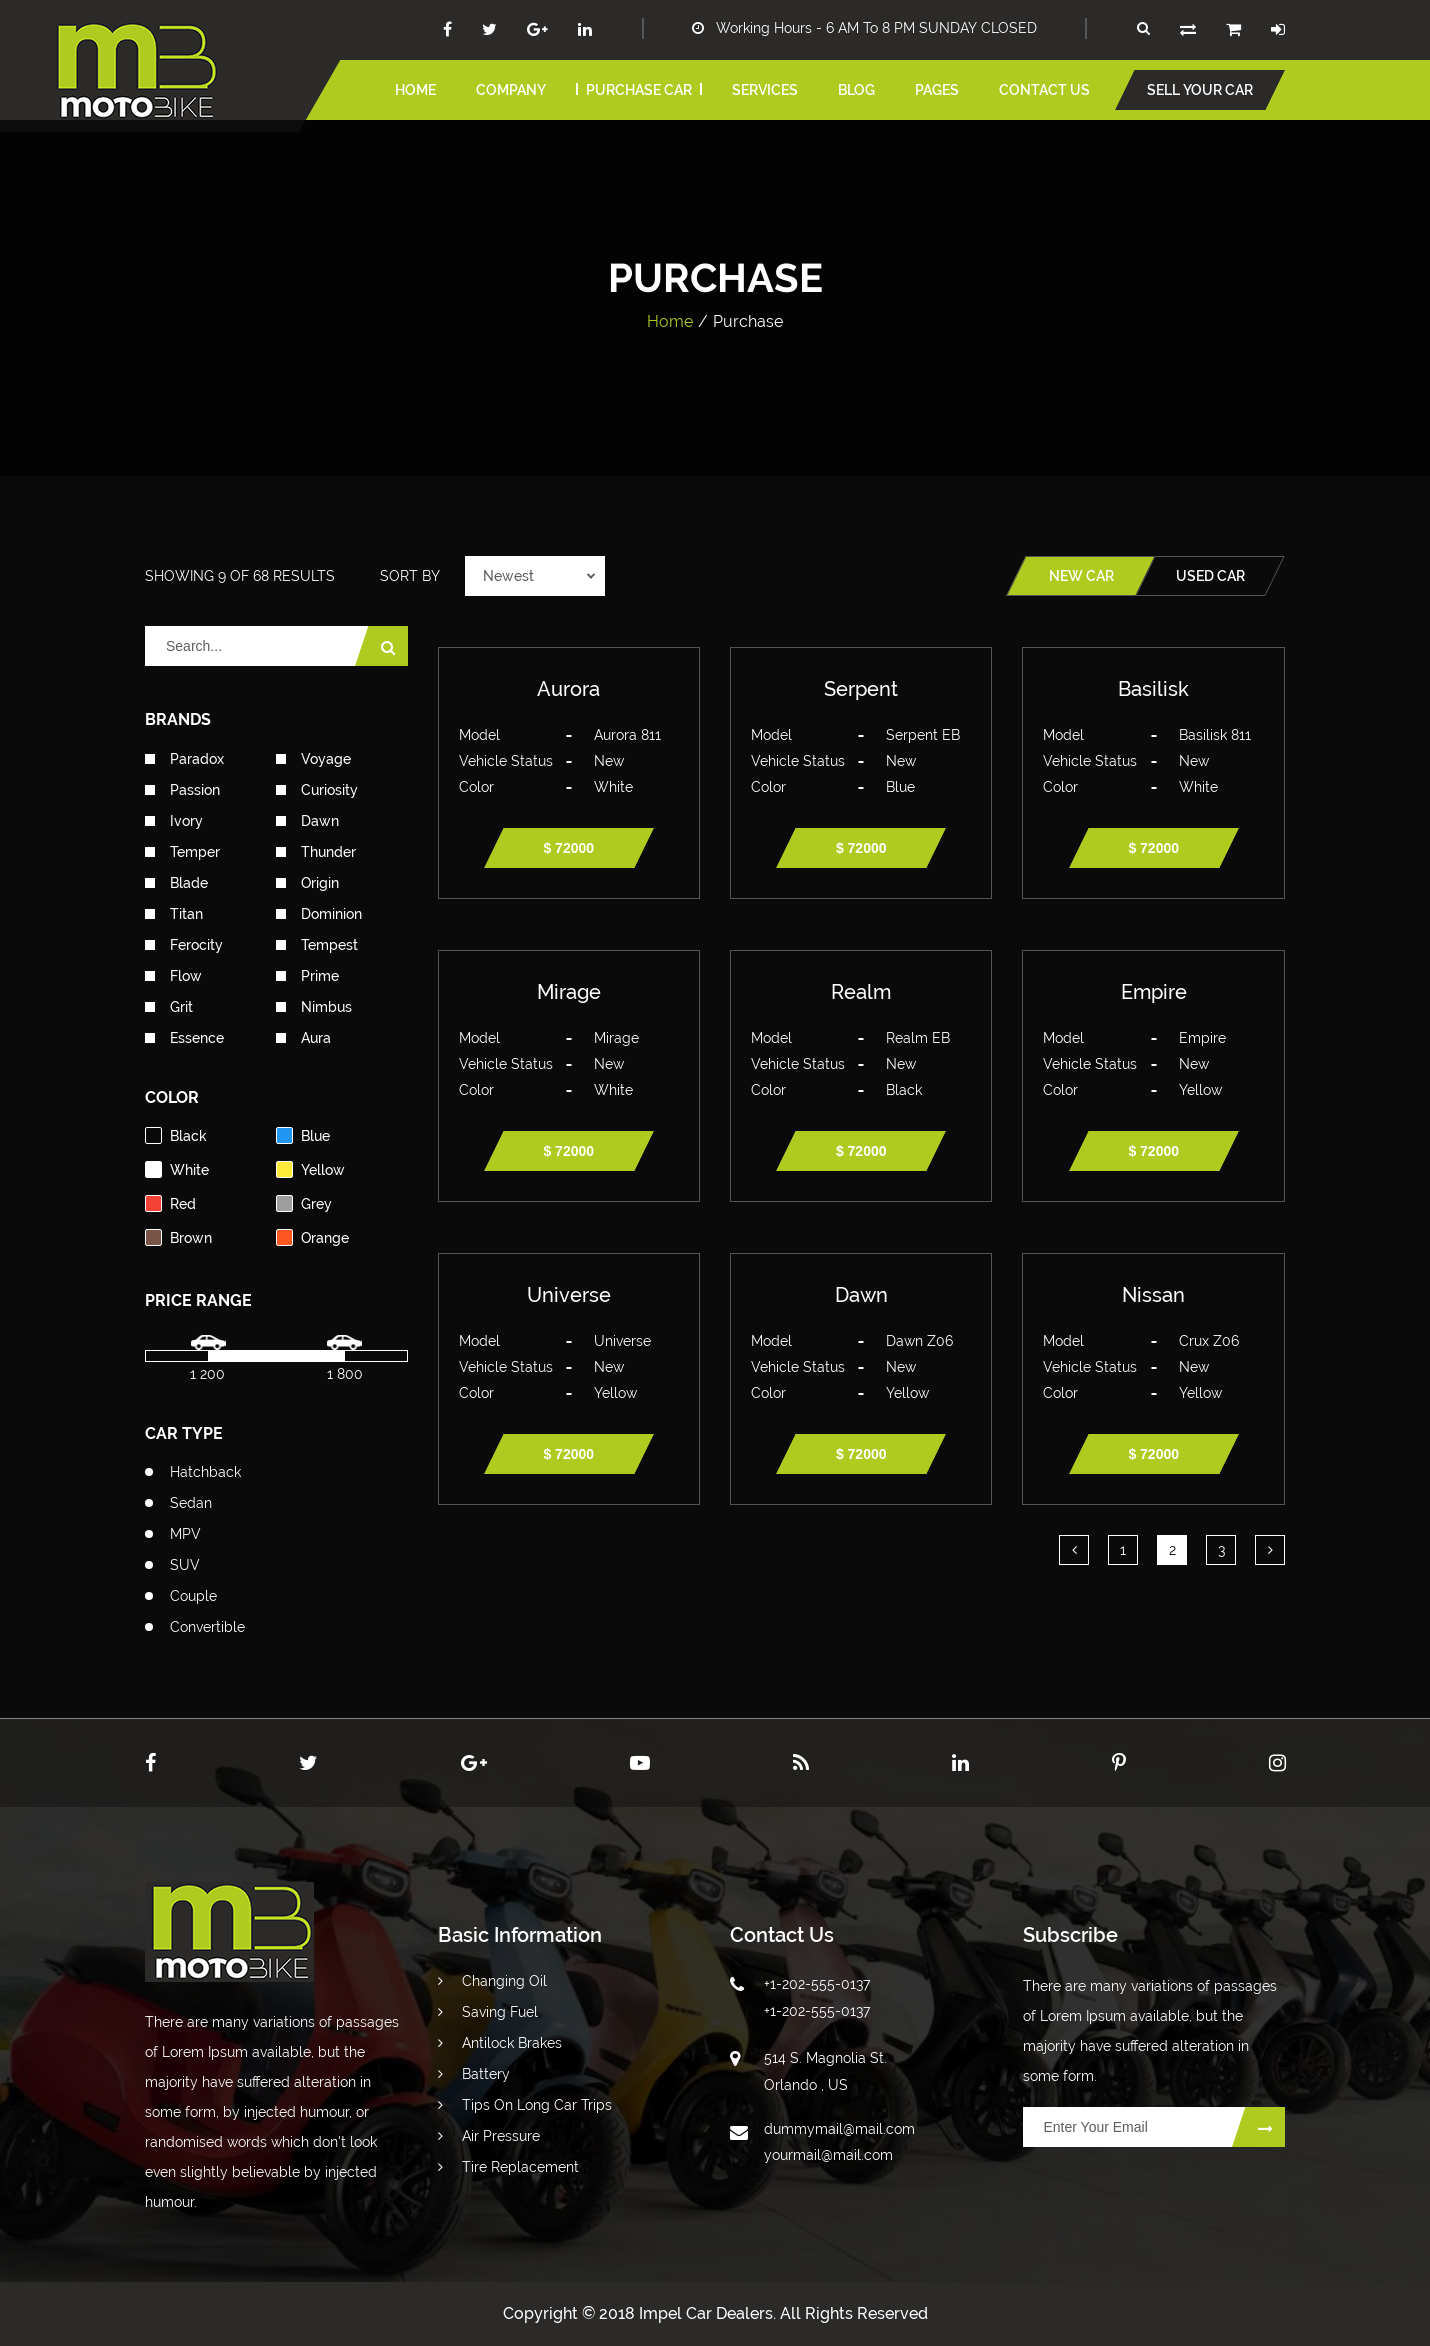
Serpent (861, 689)
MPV (185, 1534)
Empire (1154, 992)
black (176, 1135)
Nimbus (314, 1007)
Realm (861, 992)
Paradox (184, 759)
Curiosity (317, 790)
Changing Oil (492, 1981)
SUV (185, 1565)
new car (1081, 576)
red (170, 1203)
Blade (176, 883)
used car (1210, 576)
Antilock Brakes (500, 2043)
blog (856, 90)
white (177, 1169)
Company (511, 90)
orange (312, 1237)
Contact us (1044, 90)
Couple (193, 1596)
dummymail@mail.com (839, 2129)
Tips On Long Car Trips (525, 2105)
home (415, 90)
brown (178, 1237)
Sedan (191, 1503)
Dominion (319, 914)
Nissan (1153, 1295)
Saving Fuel (488, 2012)
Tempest (317, 945)
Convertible (207, 1627)
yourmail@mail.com (828, 2155)
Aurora (568, 689)
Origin (307, 883)
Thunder (316, 852)
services (765, 90)
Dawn (307, 821)
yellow (310, 1169)
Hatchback (205, 1472)
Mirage (569, 992)
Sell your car (1200, 90)
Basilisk (1153, 689)
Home (670, 321)
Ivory (174, 821)
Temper (182, 852)
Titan (174, 914)
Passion (182, 790)
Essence (184, 1038)
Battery (474, 2074)
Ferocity (184, 945)
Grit (169, 1007)
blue (303, 1135)
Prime (307, 976)
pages (937, 90)
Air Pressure (489, 2136)
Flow (173, 976)
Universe (569, 1295)
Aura (303, 1038)
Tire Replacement (508, 2167)
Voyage (313, 759)
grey (304, 1203)
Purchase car (639, 90)
